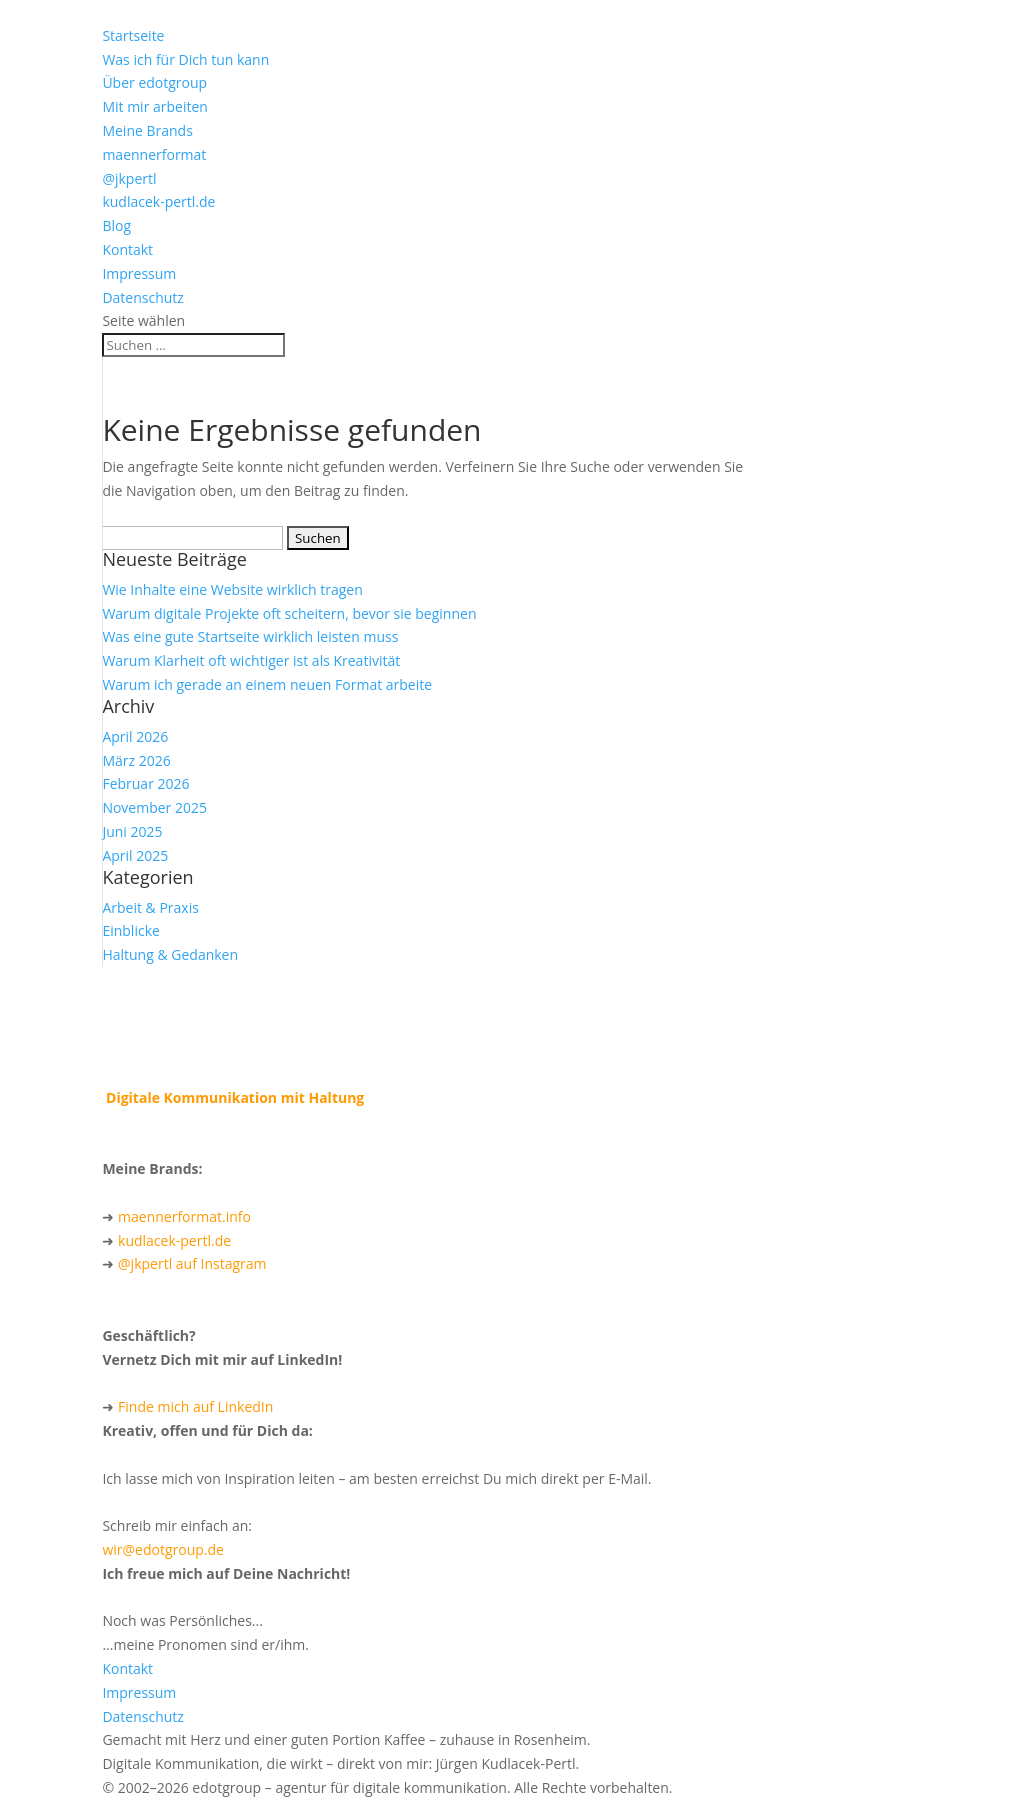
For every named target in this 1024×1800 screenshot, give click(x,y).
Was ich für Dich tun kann (185, 59)
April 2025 (135, 855)
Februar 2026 (145, 783)
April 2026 (135, 736)
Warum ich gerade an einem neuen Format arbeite (267, 684)
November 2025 (154, 807)
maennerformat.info (184, 1216)
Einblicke (130, 930)
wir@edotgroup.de (163, 1549)
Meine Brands (147, 130)
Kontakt (127, 249)
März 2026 (136, 760)
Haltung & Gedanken (170, 954)
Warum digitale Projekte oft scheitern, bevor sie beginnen (289, 613)
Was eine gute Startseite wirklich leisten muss (250, 636)
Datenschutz (142, 297)
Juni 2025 (132, 831)
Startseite (133, 35)
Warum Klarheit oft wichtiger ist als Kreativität (251, 660)
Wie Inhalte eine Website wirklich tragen (232, 589)
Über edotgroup (154, 82)
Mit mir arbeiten (155, 106)
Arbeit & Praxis (150, 907)
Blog (116, 225)
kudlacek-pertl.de (158, 201)
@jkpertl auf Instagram (192, 1263)
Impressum (139, 273)
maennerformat (154, 154)
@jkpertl (129, 178)
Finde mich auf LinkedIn (195, 1406)
